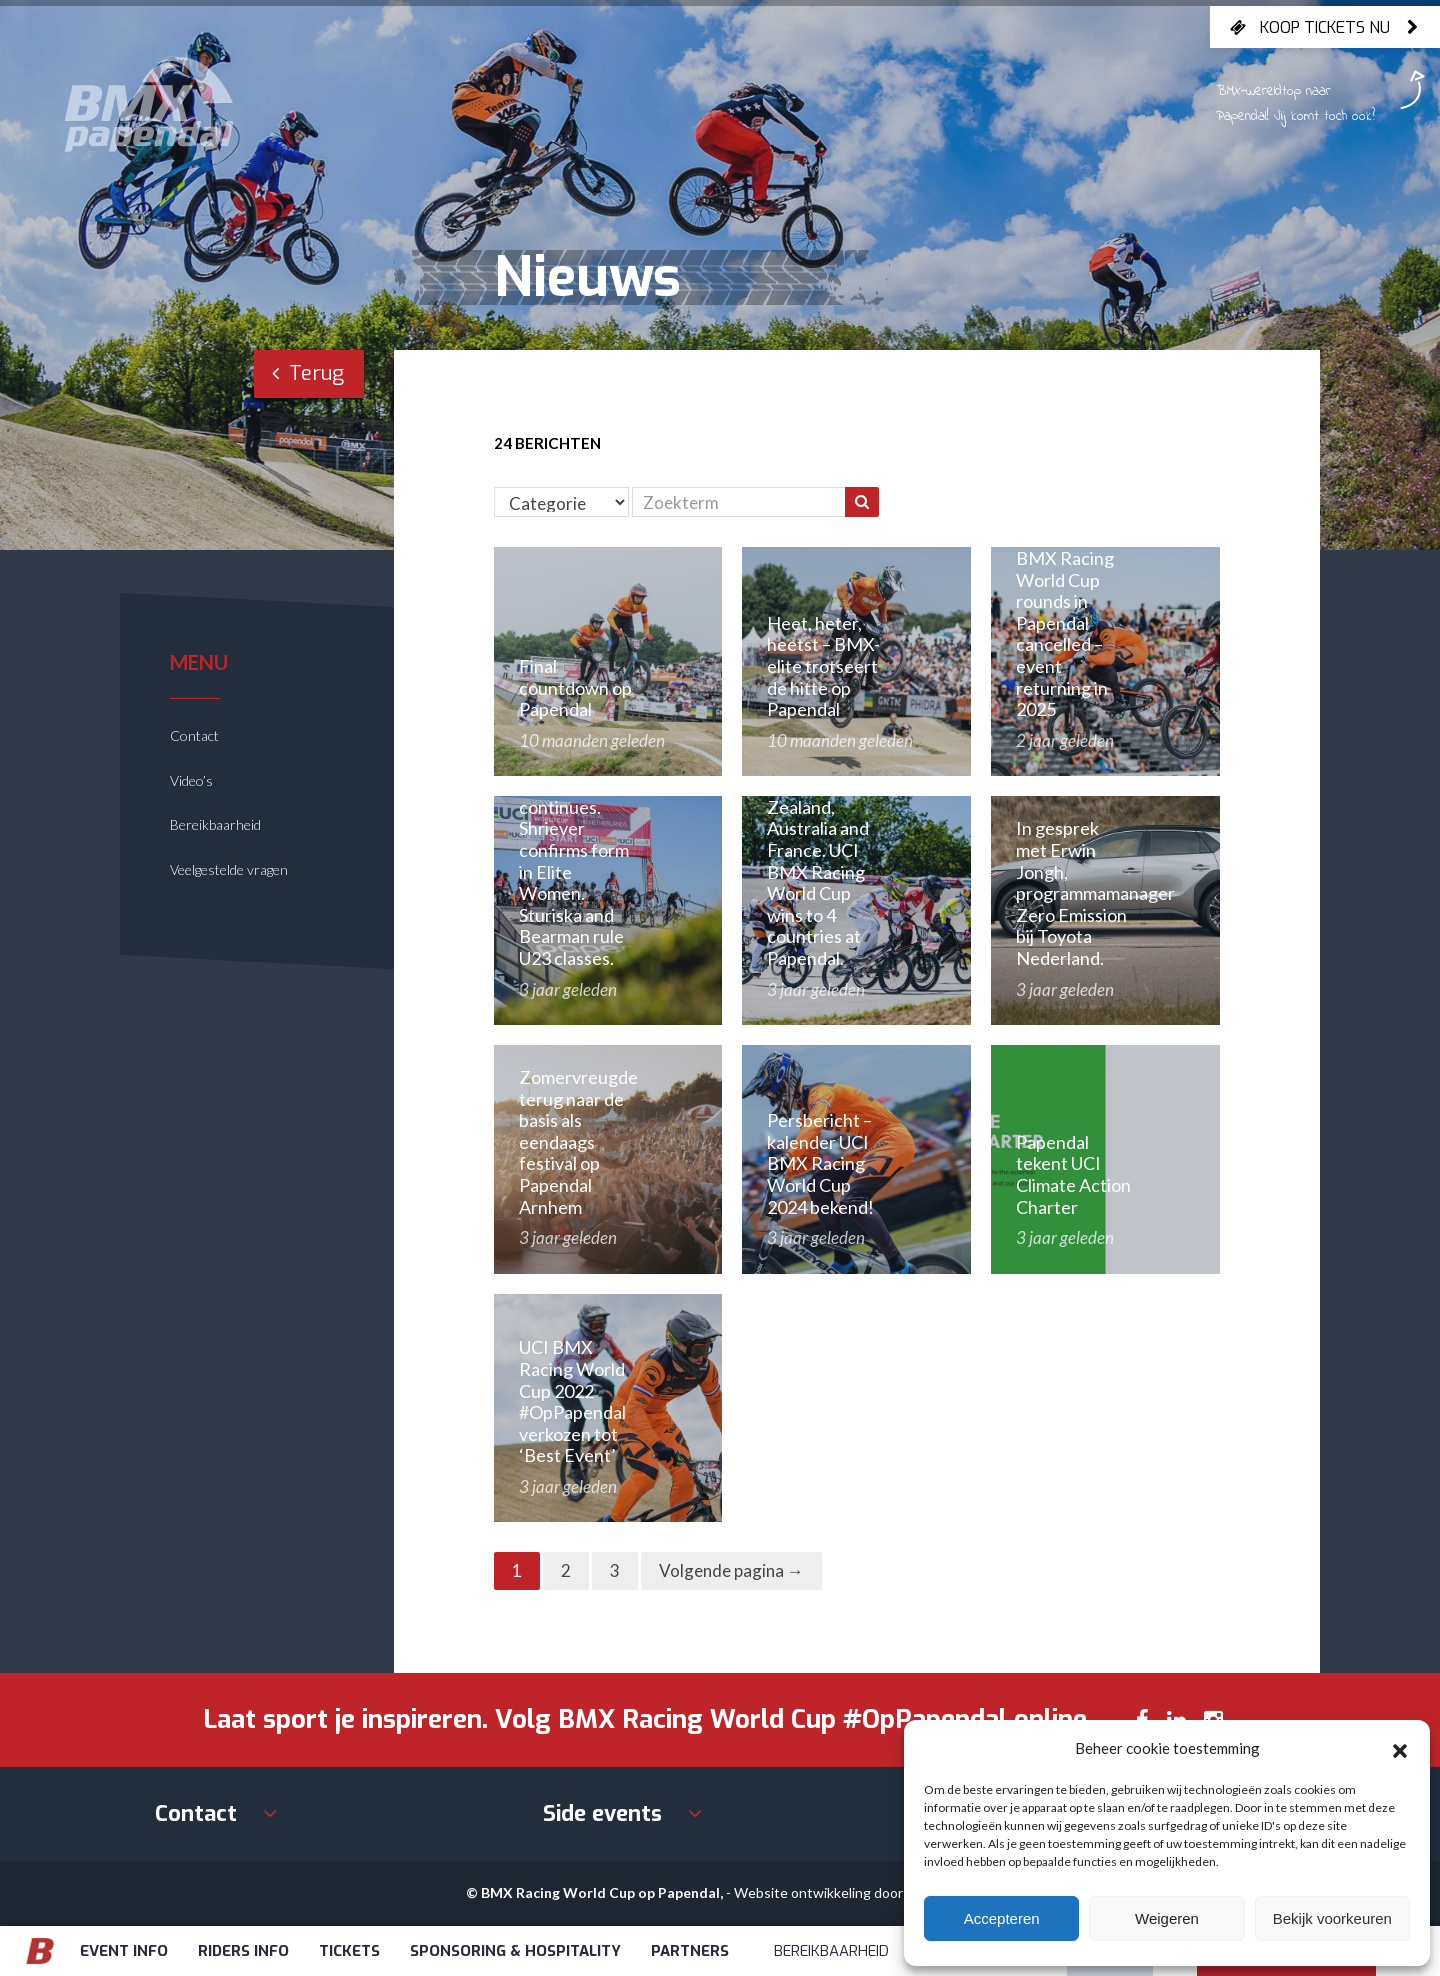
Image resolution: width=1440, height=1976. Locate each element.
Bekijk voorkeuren (1332, 1918)
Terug (308, 373)
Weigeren (1167, 1918)
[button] (1400, 1748)
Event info (124, 1951)
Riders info (243, 1951)
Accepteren (1002, 1918)
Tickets (349, 1951)
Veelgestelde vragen (229, 869)
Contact (194, 735)
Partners (690, 1951)
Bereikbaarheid (215, 824)
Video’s (191, 780)
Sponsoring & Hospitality (515, 1951)
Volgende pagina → (731, 1570)
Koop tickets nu (1325, 27)
